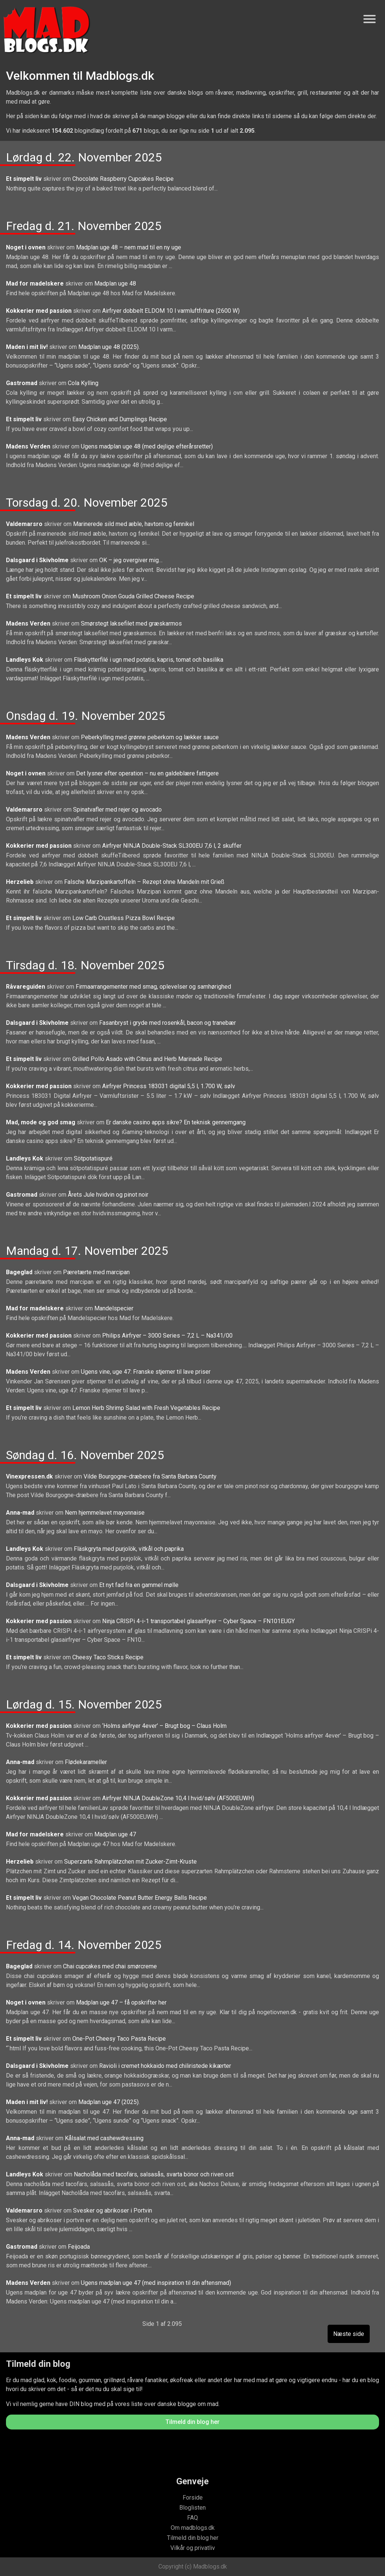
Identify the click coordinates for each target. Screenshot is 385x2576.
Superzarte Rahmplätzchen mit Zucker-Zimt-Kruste (130, 1861)
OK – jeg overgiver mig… (130, 560)
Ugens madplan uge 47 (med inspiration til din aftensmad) (156, 2282)
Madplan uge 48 (115, 283)
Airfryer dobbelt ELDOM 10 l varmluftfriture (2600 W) (171, 310)
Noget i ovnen (26, 247)
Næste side (348, 2333)
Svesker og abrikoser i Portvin (112, 2210)
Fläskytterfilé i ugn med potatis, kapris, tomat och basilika (148, 659)
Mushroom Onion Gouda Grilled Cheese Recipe (133, 596)
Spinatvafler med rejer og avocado (117, 809)
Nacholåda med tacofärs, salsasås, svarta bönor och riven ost (154, 2174)
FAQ (192, 2517)
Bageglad (20, 1272)
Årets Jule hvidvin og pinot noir (108, 1194)
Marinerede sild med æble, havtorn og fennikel (133, 524)
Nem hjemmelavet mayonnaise (105, 1512)
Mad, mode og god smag (41, 1122)
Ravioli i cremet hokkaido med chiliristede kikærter (165, 2065)
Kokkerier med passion (39, 310)
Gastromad (22, 383)
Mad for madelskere (35, 283)
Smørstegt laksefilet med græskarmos (131, 623)
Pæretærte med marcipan (96, 1272)
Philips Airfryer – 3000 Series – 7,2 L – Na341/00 (167, 1335)
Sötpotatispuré (93, 1158)
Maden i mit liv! (27, 346)
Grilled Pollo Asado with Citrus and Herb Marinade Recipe (147, 1058)
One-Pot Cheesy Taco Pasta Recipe (119, 2038)
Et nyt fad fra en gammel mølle (139, 1584)
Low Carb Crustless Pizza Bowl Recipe (123, 918)
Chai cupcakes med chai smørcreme (110, 1966)
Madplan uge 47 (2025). (109, 2102)
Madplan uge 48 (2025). (109, 346)
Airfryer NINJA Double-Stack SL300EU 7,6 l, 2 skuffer (172, 845)
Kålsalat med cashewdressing (104, 2138)
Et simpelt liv (24, 178)
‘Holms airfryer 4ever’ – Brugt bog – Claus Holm (164, 1725)
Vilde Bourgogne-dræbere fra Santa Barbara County (150, 1476)
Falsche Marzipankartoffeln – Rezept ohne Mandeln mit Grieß (144, 881)
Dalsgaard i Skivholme (38, 560)
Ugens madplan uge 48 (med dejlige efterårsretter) (147, 446)
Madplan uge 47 (115, 1834)
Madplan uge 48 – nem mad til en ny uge (128, 247)
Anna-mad (21, 1512)
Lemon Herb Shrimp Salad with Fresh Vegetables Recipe (146, 1407)
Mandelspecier (113, 1308)
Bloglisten (192, 2507)
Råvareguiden (26, 986)
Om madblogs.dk (193, 2527)
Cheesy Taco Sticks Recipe (107, 1657)
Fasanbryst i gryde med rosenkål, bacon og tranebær (167, 1022)
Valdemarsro (25, 524)
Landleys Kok (25, 659)
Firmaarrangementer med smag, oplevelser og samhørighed (153, 986)
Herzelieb (20, 881)
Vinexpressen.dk (30, 1476)
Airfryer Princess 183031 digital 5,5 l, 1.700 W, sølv (168, 1086)
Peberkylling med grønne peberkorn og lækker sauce (150, 737)
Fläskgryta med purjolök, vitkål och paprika (129, 1548)
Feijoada (79, 2246)
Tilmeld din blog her (192, 2421)
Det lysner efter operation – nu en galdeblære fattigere (147, 773)
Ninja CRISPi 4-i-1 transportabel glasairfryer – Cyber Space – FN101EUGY (198, 1621)
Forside (193, 2497)
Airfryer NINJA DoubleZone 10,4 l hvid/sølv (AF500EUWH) (178, 1798)
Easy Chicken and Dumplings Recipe (119, 419)
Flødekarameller (86, 1762)
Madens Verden (29, 446)
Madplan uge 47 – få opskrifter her (121, 2002)
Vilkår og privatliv (192, 2547)
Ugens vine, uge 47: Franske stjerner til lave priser (146, 1371)
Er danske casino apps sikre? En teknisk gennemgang (176, 1122)
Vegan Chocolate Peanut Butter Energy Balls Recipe (139, 1897)
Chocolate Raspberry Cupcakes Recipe (123, 178)
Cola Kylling (83, 383)
